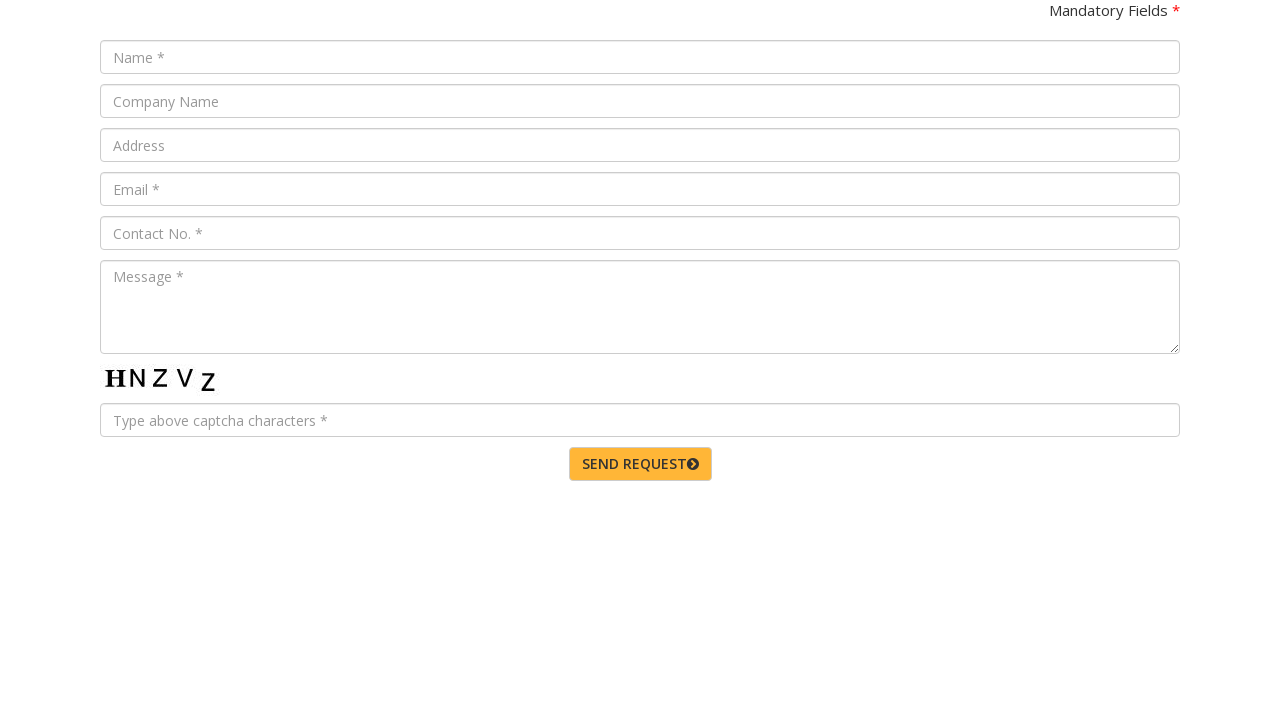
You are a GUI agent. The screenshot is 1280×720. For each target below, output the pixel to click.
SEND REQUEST (640, 463)
